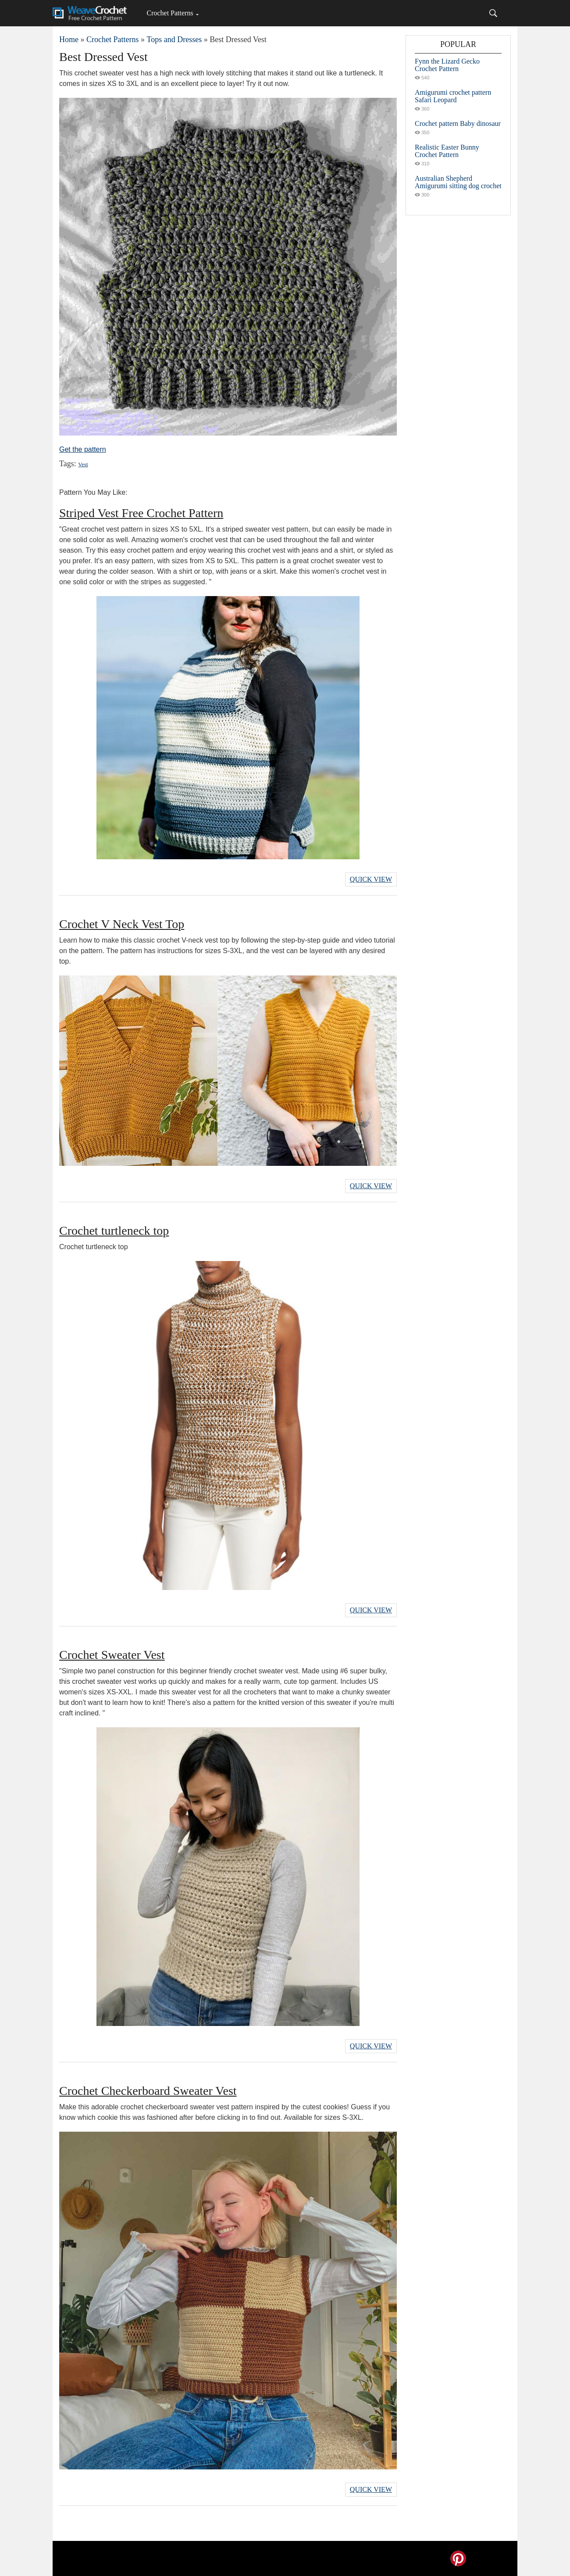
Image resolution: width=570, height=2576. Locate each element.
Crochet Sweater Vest (112, 1654)
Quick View (371, 879)
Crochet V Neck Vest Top (121, 924)
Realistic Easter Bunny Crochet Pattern (447, 150)
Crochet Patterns (169, 13)
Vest (83, 464)
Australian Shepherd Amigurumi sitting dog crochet (458, 182)
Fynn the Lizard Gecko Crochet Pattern (447, 64)
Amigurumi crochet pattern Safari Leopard (453, 96)
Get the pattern (82, 449)
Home (68, 39)
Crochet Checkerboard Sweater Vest (148, 2090)
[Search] (493, 13)
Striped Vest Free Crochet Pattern (141, 513)
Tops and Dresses (174, 39)
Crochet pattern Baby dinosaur (458, 123)
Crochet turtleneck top (114, 1230)
